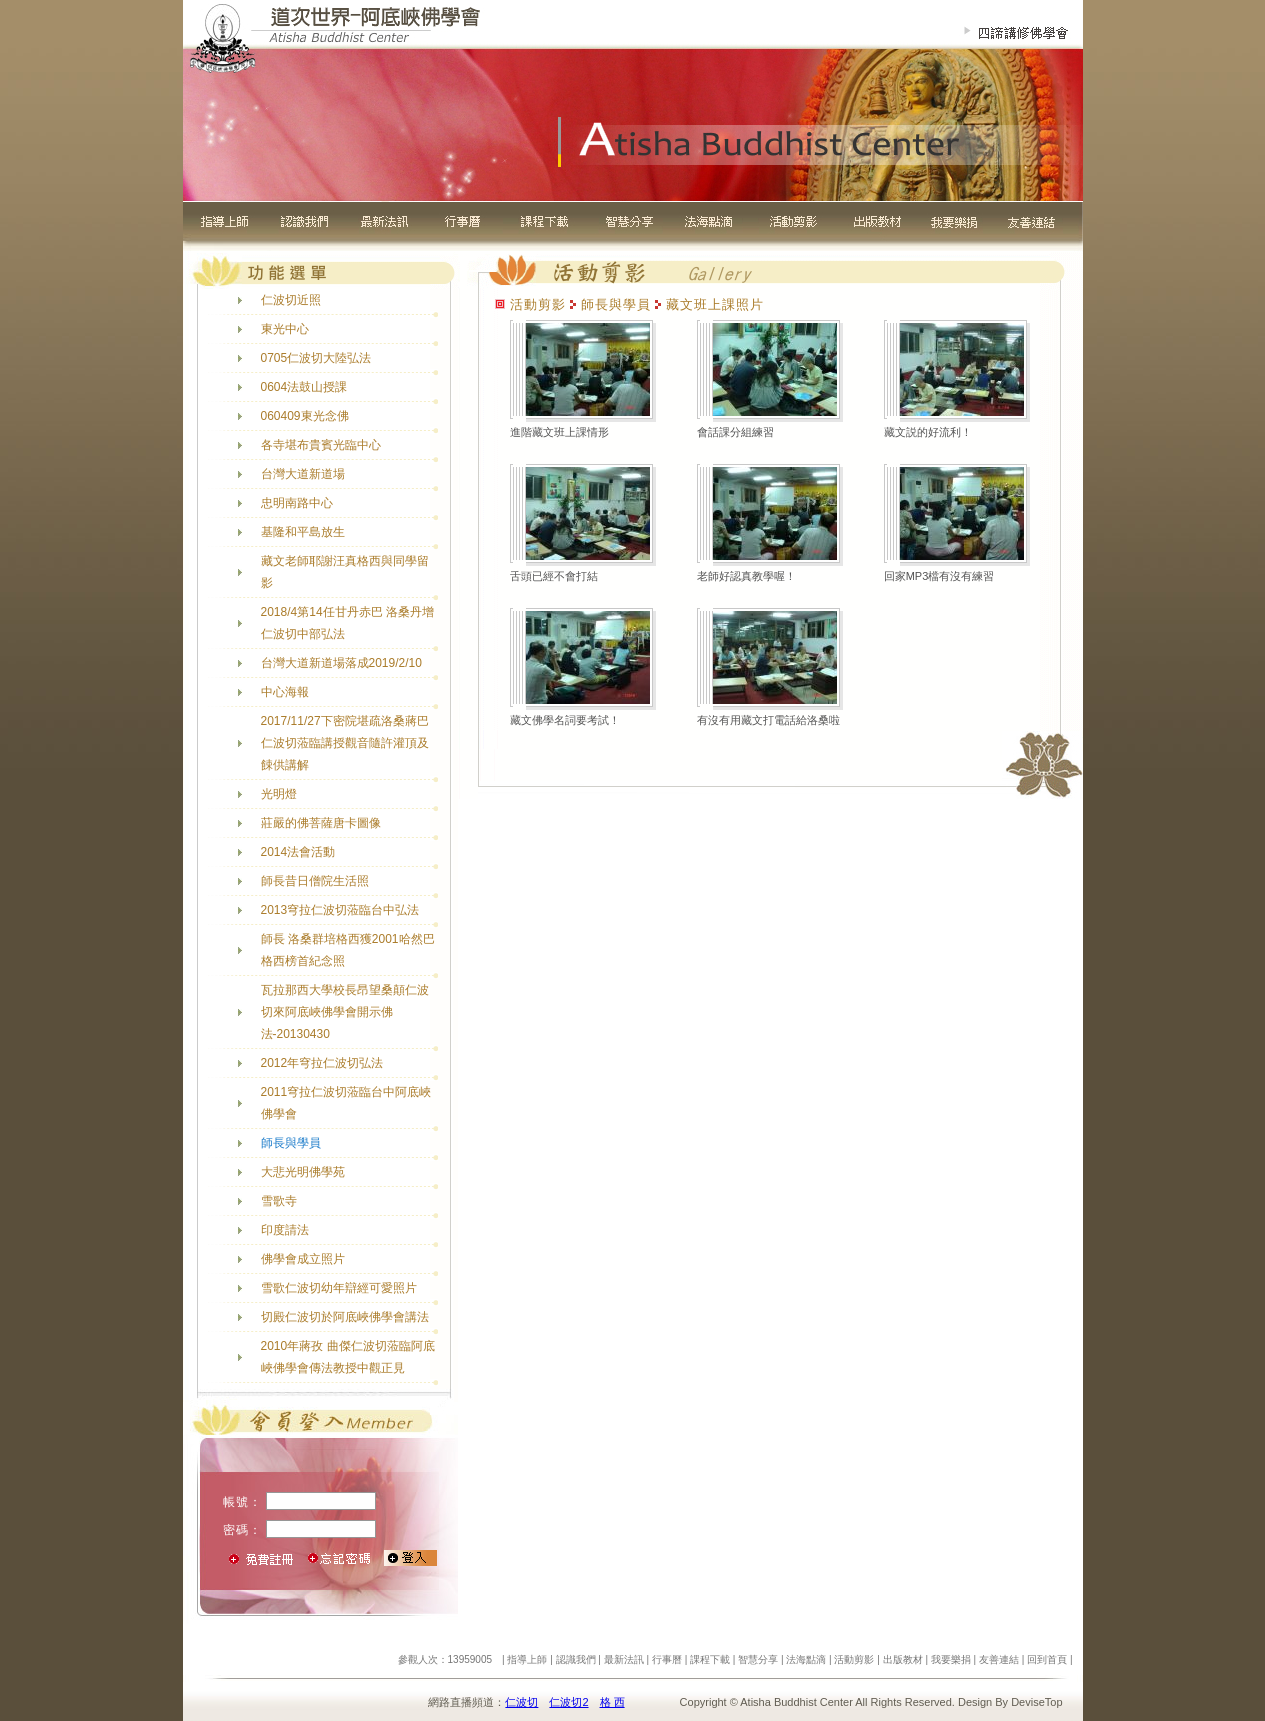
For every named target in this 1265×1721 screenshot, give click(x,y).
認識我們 (576, 1659)
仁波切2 (568, 1702)
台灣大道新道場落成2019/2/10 (341, 663)
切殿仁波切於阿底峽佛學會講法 (345, 1317)
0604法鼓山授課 (304, 387)
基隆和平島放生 (303, 532)
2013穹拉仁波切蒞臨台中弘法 (340, 910)
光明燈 (279, 794)
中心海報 (285, 692)
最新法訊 (624, 1659)
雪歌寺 (279, 1201)
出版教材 (903, 1659)
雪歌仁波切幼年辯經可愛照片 (339, 1288)
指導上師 (527, 1659)
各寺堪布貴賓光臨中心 (321, 445)
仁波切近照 (291, 300)
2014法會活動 (298, 852)
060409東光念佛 (305, 416)
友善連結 (999, 1659)
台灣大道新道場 (303, 474)
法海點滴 (806, 1659)
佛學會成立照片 (303, 1259)
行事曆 (667, 1659)
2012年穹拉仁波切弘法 (322, 1063)
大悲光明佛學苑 (303, 1172)
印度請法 (285, 1230)
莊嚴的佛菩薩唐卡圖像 (321, 823)
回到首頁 (1047, 1659)
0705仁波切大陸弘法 (316, 358)
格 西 (612, 1702)
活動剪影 (854, 1659)
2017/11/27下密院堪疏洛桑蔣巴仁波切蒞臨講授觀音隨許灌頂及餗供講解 (345, 743)
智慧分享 (758, 1659)
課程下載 (710, 1659)
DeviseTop (1036, 1702)
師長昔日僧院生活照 (315, 881)
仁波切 (521, 1702)
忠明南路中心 (297, 503)
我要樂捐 (951, 1659)
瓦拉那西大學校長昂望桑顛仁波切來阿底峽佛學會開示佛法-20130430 (345, 1012)
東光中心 (285, 329)
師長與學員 (291, 1143)
